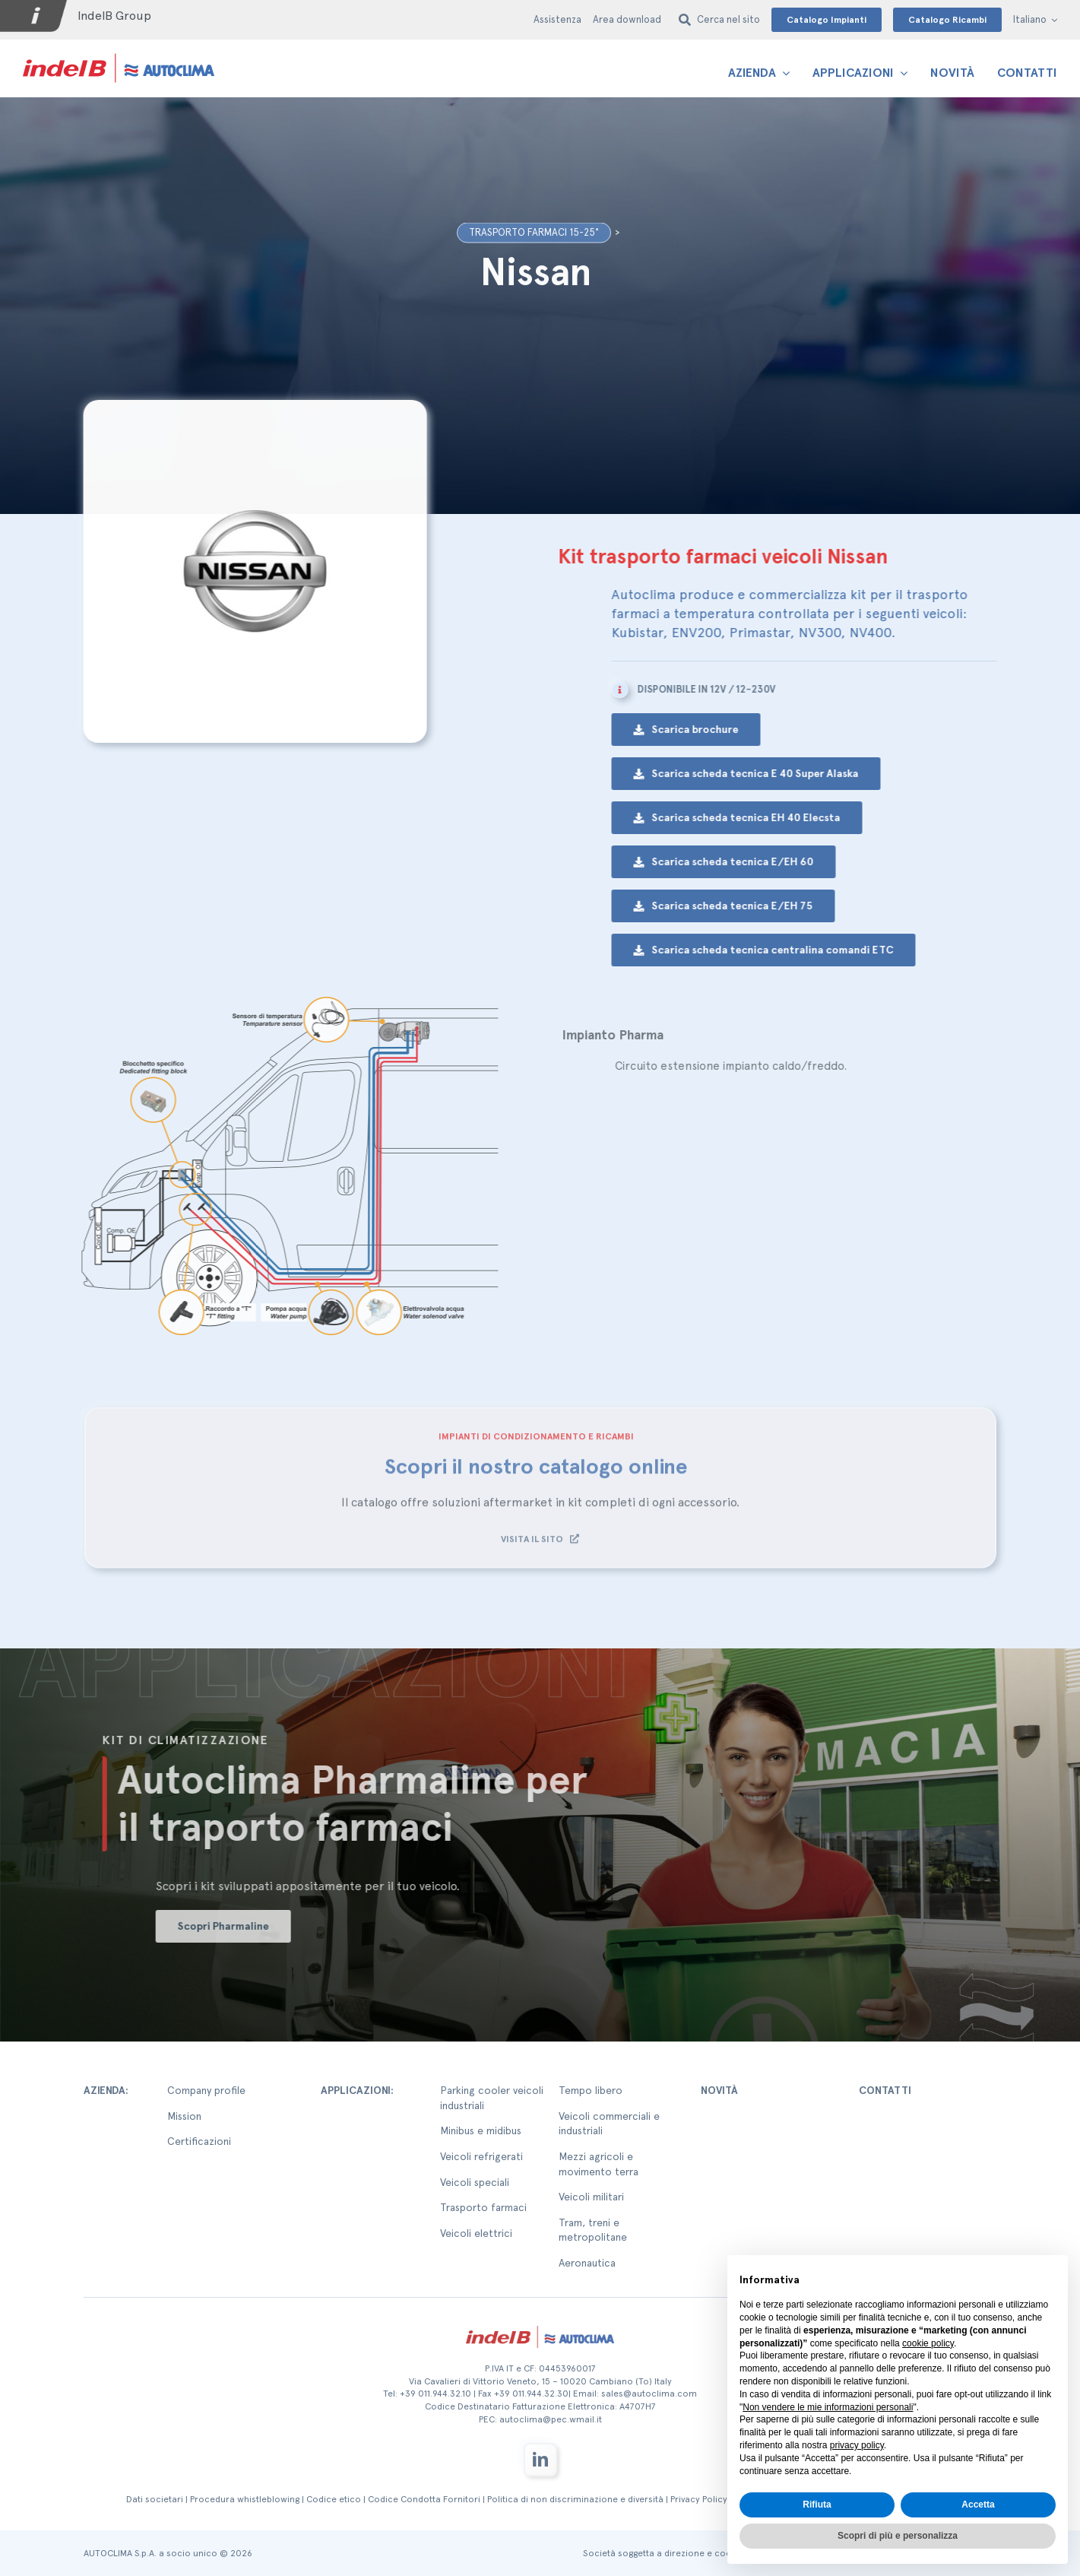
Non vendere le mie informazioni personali (828, 2407)
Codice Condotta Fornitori (424, 2499)
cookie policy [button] (928, 2343)
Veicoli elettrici (476, 2233)
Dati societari (154, 2499)
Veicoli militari (591, 2197)
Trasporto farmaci (483, 2207)
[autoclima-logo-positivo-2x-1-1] (118, 53)
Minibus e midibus (480, 2130)
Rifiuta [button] (817, 2504)
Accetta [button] (977, 2504)
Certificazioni (199, 2141)
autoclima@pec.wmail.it (550, 2419)
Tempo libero (590, 2090)
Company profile (206, 2090)
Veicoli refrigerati (481, 2156)
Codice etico (333, 2499)
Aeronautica (587, 2263)
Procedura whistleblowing (244, 2499)
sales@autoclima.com (649, 2393)
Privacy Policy (698, 2499)
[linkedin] (540, 2459)
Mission (184, 2116)
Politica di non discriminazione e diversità (575, 2499)
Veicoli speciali (474, 2182)
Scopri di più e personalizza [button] (898, 2535)
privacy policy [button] (857, 2445)
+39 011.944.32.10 (435, 2393)
